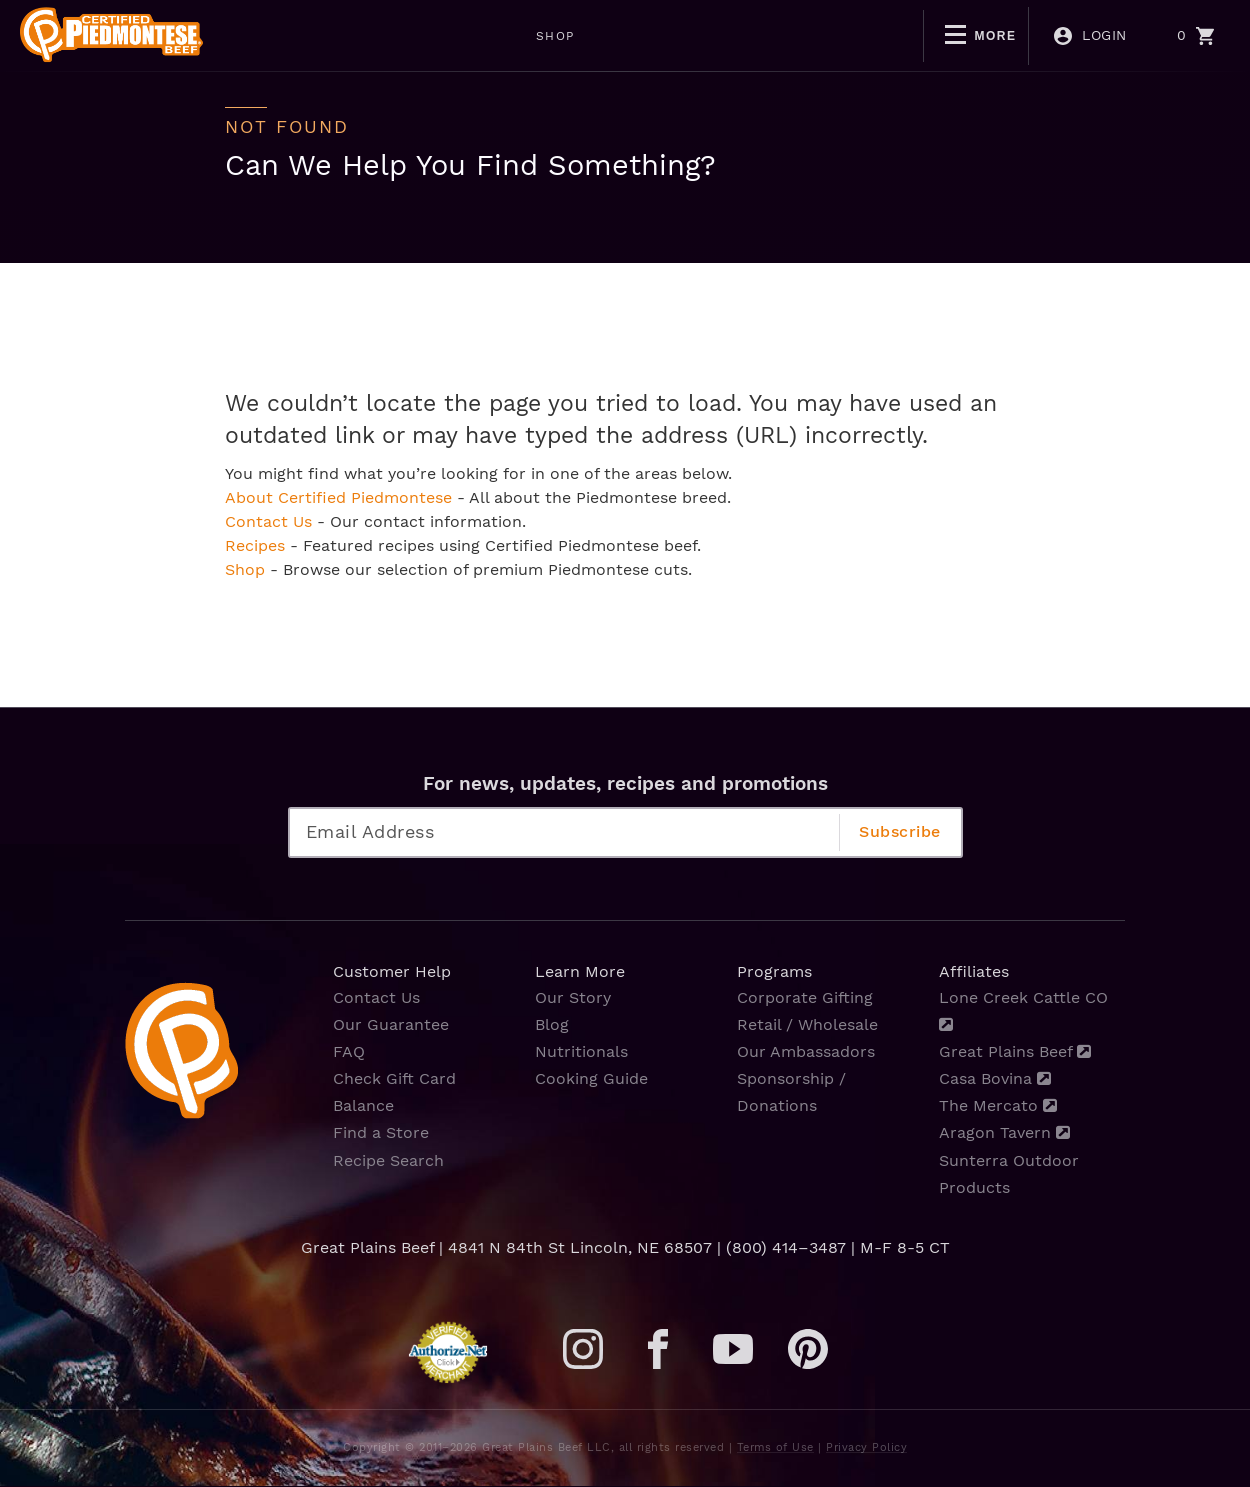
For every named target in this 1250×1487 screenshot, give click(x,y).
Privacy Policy (866, 1447)
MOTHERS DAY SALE (528, 36)
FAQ (349, 1051)
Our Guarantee (391, 1024)
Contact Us (268, 521)
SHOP (386, 36)
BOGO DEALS (697, 36)
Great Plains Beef (1015, 1051)
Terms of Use (775, 1447)
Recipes (255, 545)
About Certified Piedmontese (338, 497)
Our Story (573, 997)
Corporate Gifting (805, 997)
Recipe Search (388, 1160)
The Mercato (998, 1105)
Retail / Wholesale (807, 1024)
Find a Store (381, 1132)
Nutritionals (581, 1051)
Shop (245, 569)
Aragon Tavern (1004, 1132)
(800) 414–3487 (786, 1247)
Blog (552, 1024)
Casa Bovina (995, 1078)
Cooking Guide (591, 1078)
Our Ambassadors (806, 1051)
